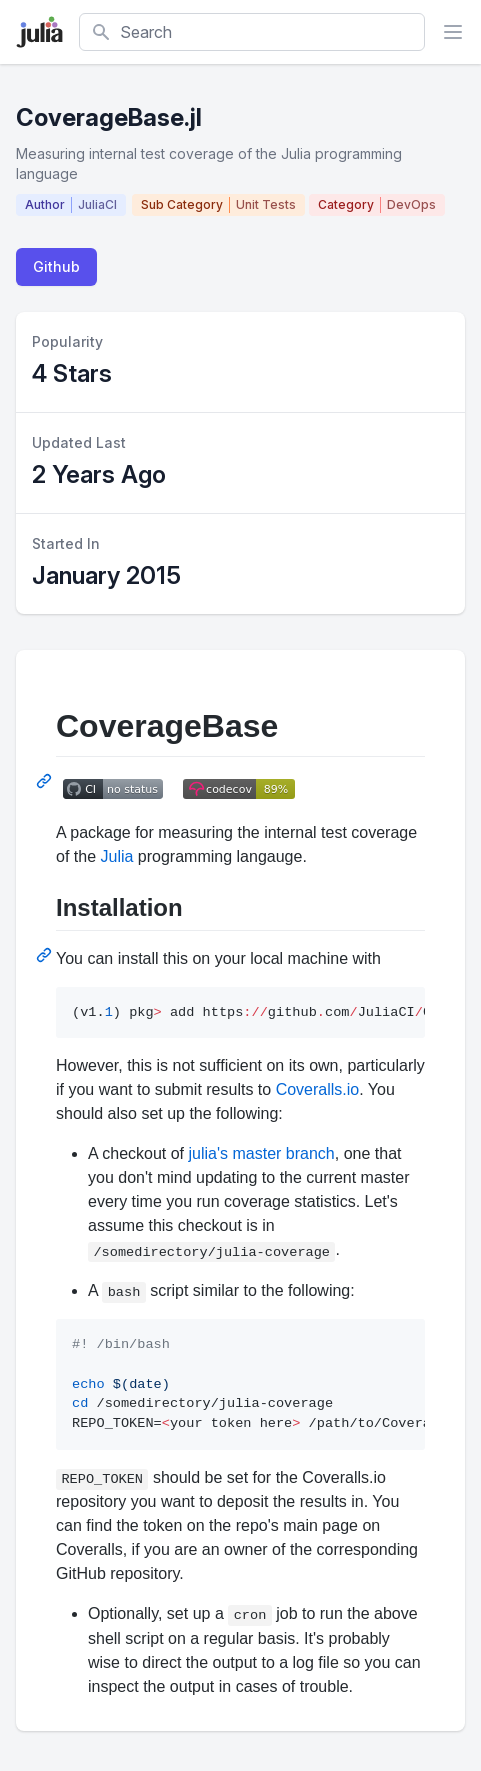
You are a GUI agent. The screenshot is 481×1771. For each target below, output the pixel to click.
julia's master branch (262, 1153)
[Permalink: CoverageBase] (46, 781)
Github (56, 266)
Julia (116, 856)
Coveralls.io (318, 1089)
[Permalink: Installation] (46, 955)
